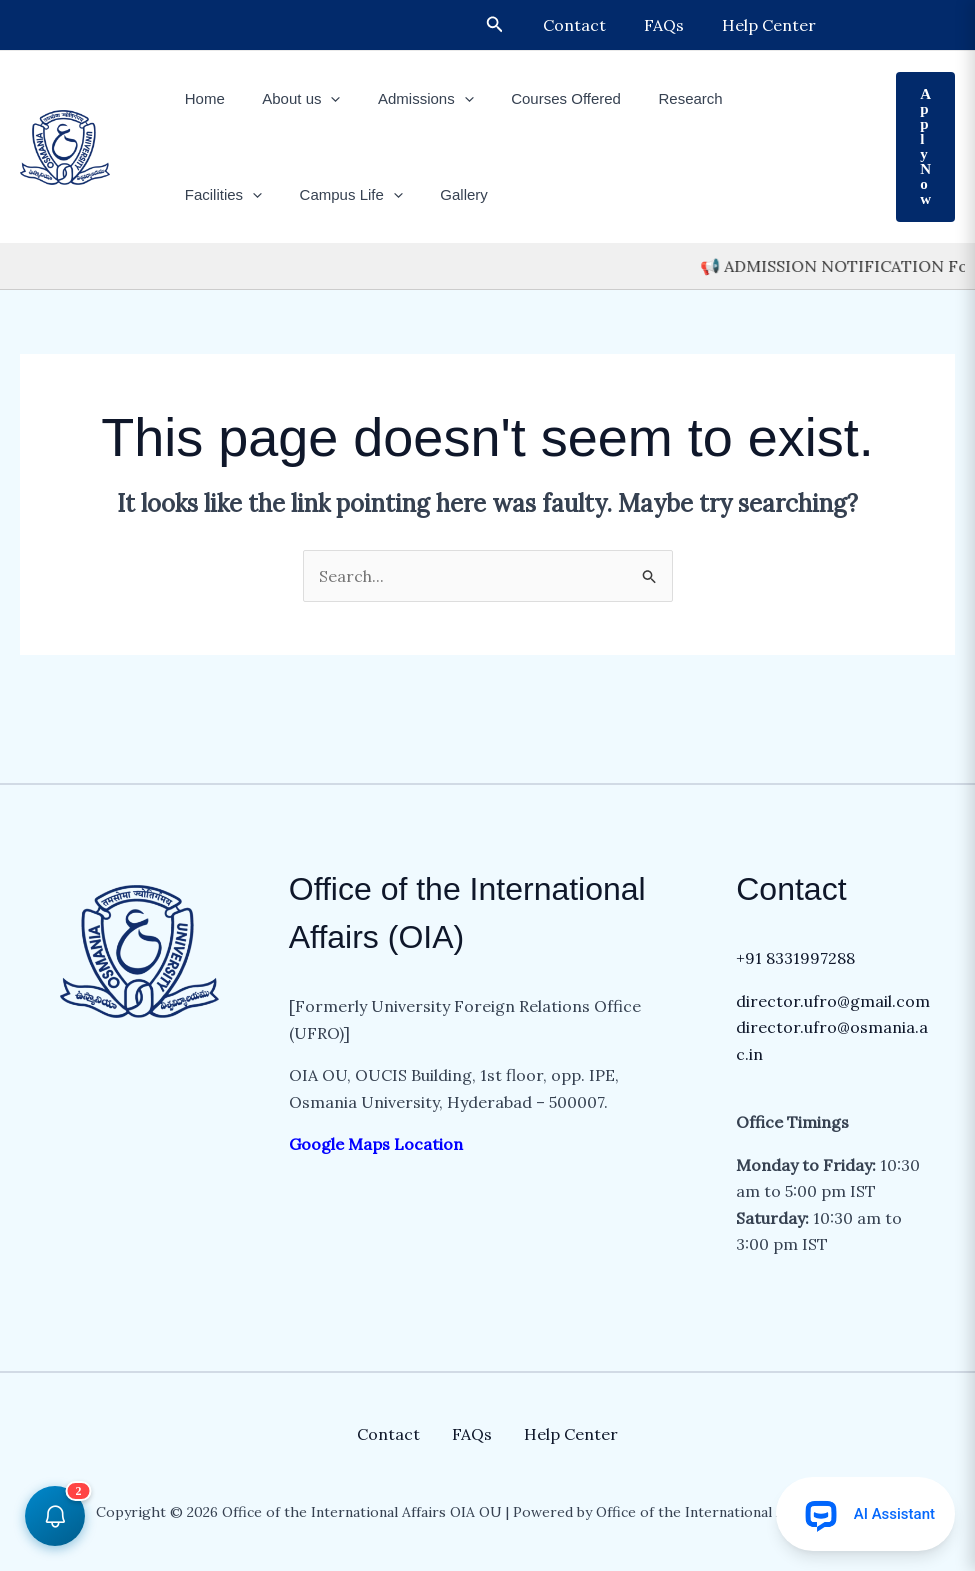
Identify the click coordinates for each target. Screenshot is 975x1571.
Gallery (338, 194)
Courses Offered (540, 98)
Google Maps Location (378, 1144)
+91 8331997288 (795, 958)
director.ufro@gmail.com (833, 1001)
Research (657, 98)
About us (290, 99)
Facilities (757, 99)
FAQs (673, 25)
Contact (589, 25)
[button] (513, 25)
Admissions (407, 99)
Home (201, 98)
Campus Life (232, 195)
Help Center (772, 25)
